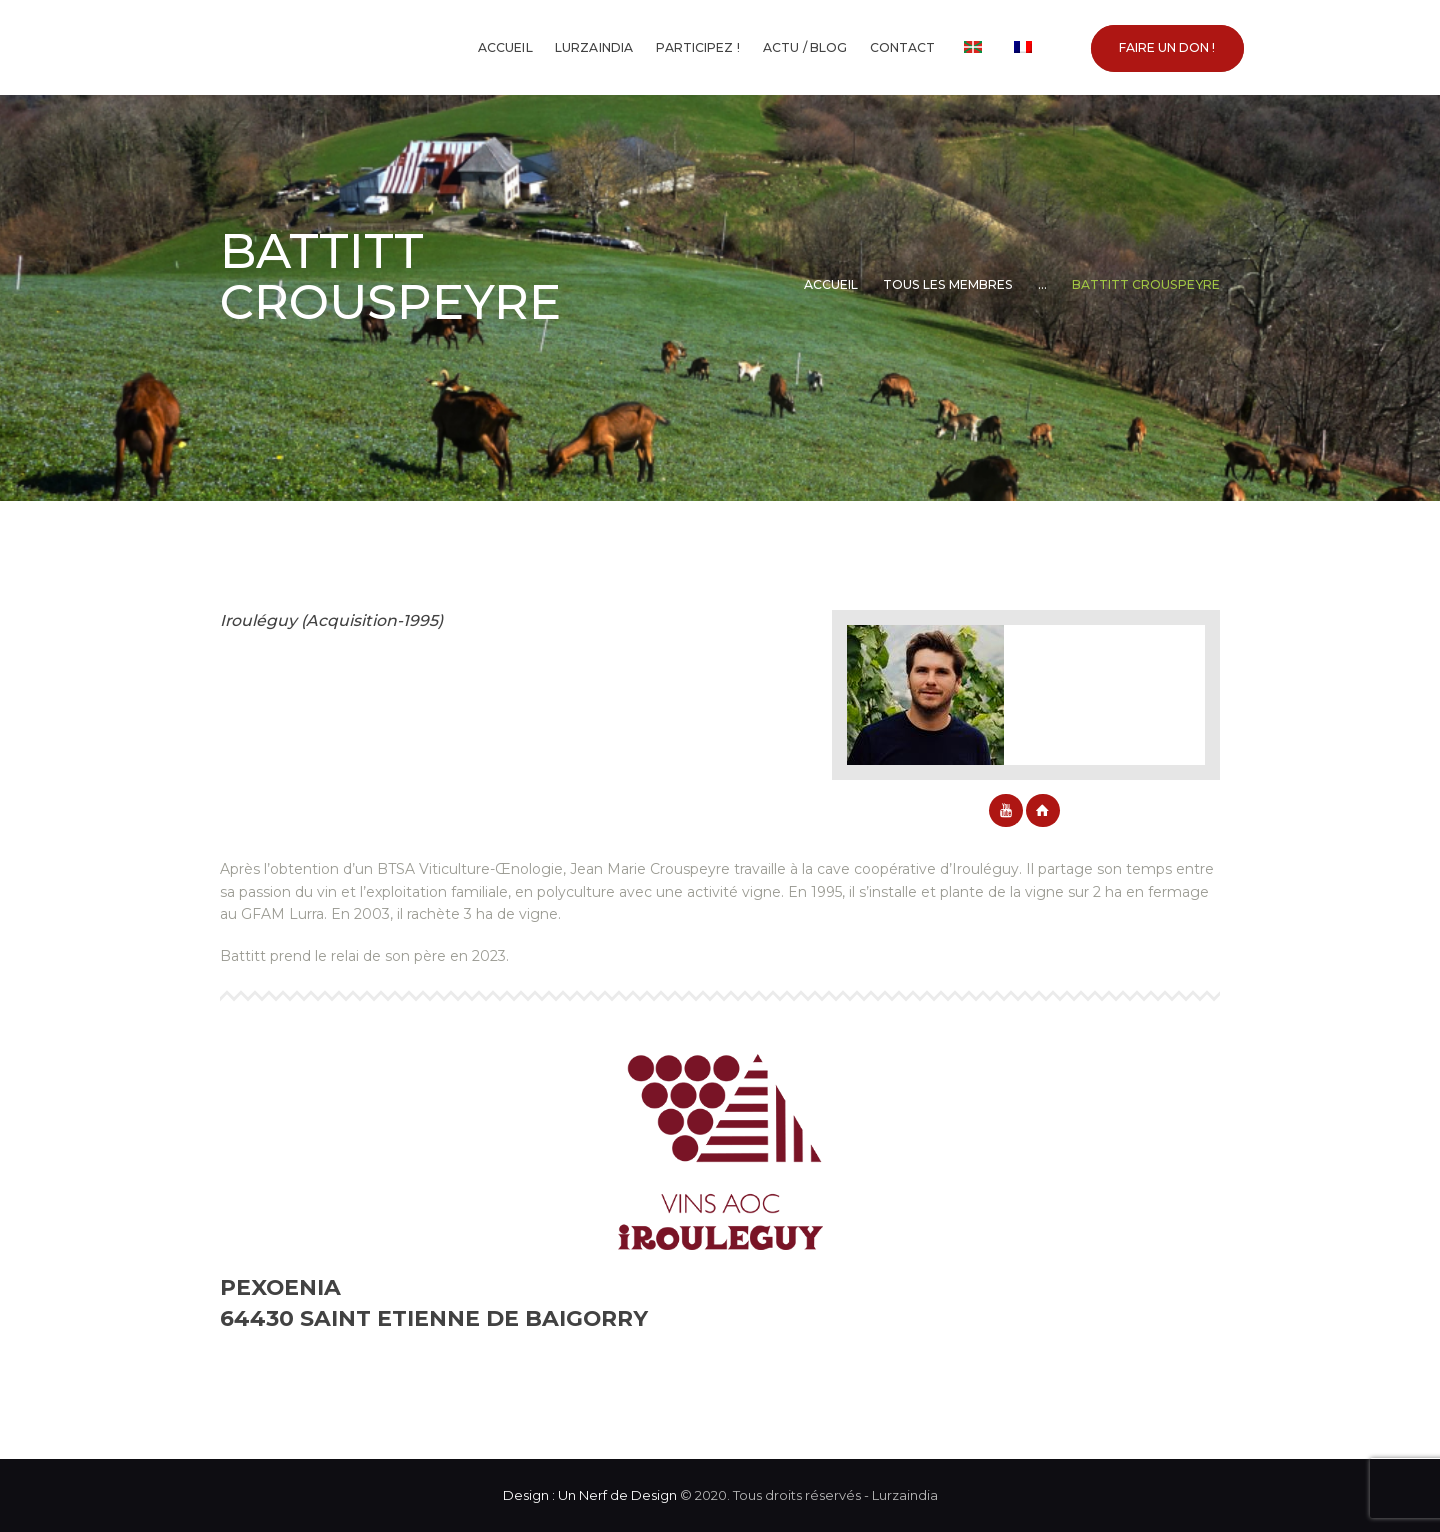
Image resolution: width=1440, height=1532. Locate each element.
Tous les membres (948, 284)
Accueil (831, 284)
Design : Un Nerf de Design (590, 1495)
